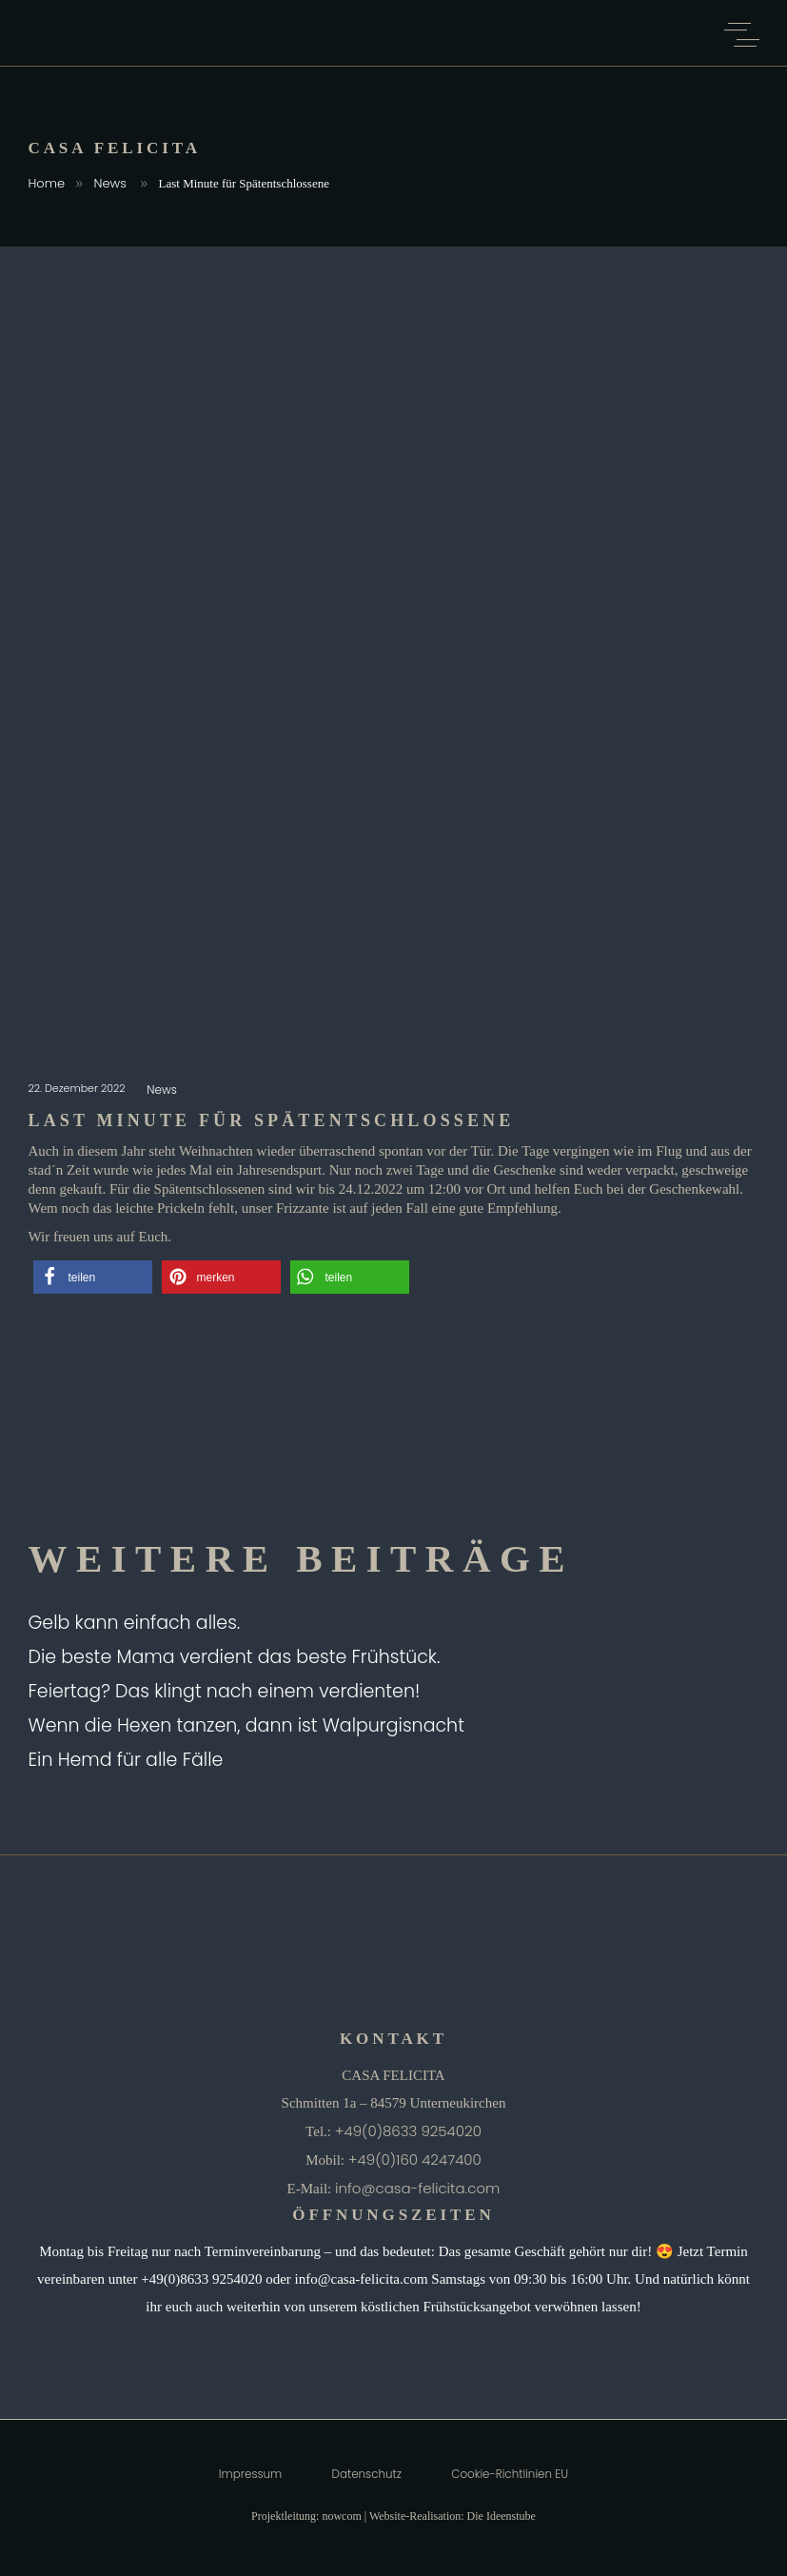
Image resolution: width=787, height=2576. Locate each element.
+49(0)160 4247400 (415, 2160)
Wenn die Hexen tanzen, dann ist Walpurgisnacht (246, 1725)
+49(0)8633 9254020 (408, 2131)
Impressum (250, 2474)
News (110, 183)
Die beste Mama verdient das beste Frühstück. (235, 1657)
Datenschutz (367, 2474)
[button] (92, 1277)
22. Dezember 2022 (78, 1088)
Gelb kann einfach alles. (135, 1622)
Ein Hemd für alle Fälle (126, 1760)
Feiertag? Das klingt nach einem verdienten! (225, 1691)
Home (47, 183)
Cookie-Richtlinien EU (509, 2474)
